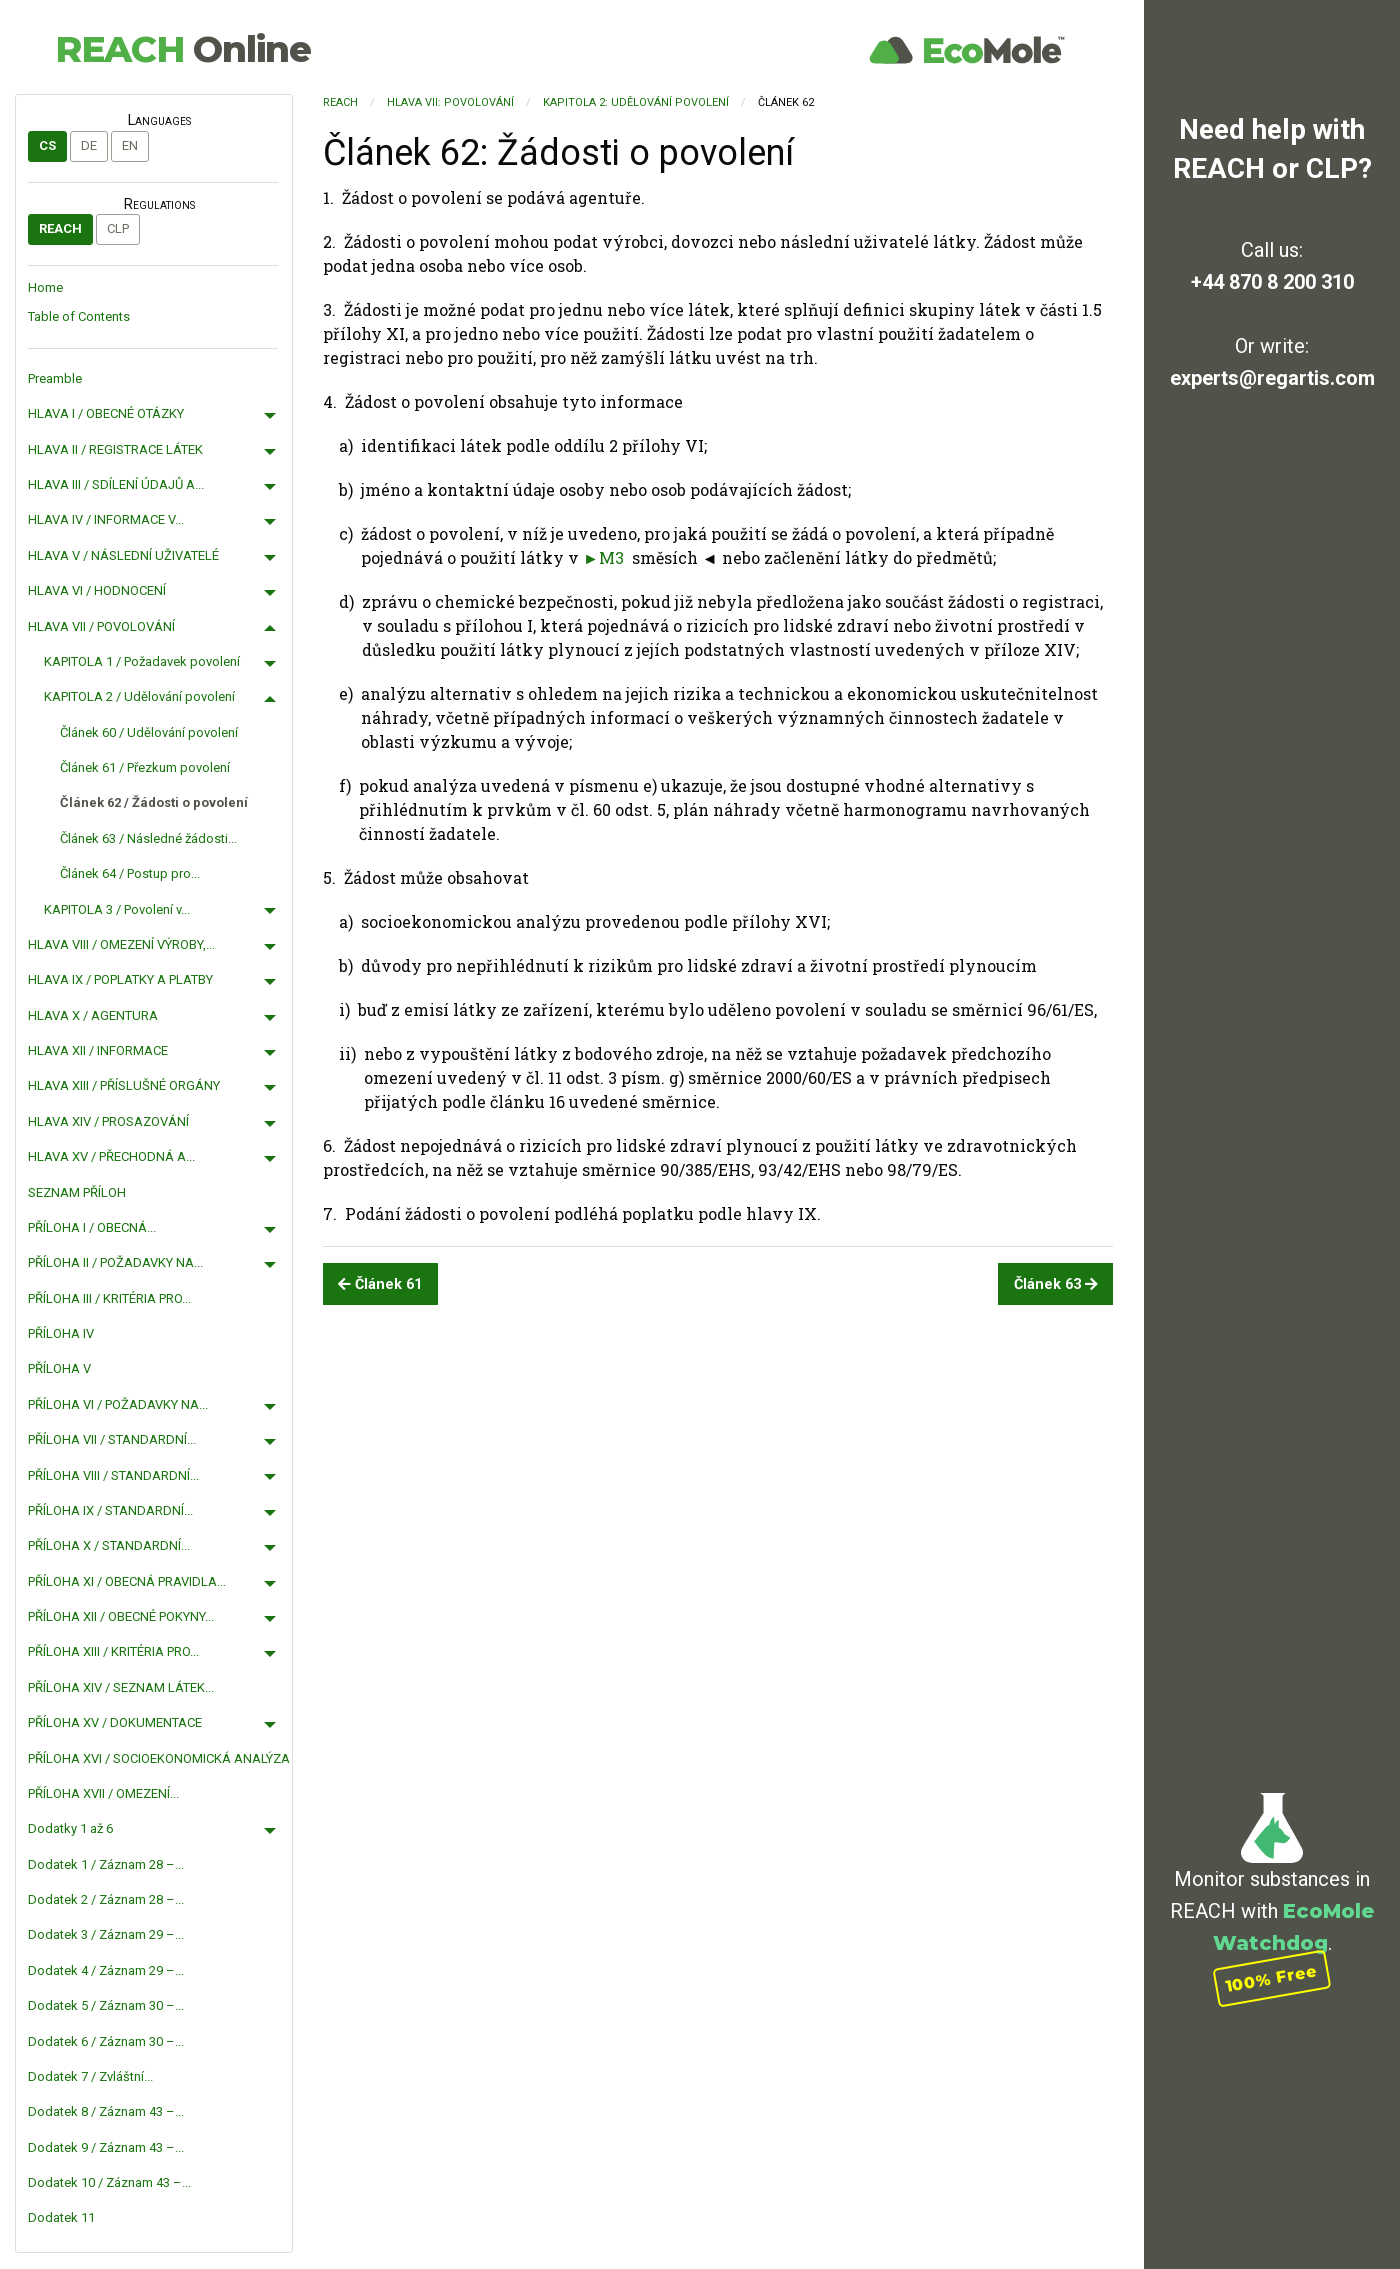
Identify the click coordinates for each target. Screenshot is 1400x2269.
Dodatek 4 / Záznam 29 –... (106, 1970)
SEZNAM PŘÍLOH (77, 1192)
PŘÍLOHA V (59, 1368)
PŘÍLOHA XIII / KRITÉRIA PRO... (113, 1651)
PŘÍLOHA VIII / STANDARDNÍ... (113, 1475)
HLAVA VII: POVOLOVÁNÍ (450, 102)
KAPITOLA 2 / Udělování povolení (139, 696)
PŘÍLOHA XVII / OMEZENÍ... (103, 1793)
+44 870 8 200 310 (1272, 282)
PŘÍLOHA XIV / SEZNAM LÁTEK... (121, 1687)
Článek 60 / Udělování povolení (149, 732)
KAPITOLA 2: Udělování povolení (636, 102)
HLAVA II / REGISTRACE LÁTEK (115, 449)
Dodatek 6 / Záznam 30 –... (106, 2041)
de (89, 145)
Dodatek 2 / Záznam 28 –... (106, 1899)
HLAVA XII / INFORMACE (98, 1050)
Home (45, 287)
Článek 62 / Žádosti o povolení (154, 802)
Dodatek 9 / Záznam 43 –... (106, 2147)
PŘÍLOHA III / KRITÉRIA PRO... (109, 1298)
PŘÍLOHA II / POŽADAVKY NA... (115, 1262)
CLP (118, 228)
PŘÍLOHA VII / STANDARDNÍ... (112, 1439)
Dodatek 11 (61, 2217)
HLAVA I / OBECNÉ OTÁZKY (106, 413)
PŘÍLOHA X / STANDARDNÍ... (109, 1545)
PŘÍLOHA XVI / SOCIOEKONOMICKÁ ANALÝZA (159, 1758)
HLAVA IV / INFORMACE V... (106, 519)
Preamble (55, 378)
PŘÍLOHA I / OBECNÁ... (92, 1227)
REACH (183, 49)
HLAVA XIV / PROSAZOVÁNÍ (108, 1121)
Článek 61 (380, 1284)
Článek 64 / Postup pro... (130, 873)
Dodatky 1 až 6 (70, 1828)
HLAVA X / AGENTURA (93, 1015)
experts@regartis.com (1272, 378)
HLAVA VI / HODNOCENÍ (97, 590)
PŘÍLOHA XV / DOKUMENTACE (115, 1722)
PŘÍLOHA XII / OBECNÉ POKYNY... (121, 1616)
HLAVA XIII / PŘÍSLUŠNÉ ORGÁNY (124, 1085)
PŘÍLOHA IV (61, 1333)
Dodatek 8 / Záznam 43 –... (106, 2111)
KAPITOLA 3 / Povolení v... (117, 909)
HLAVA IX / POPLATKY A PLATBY (120, 979)
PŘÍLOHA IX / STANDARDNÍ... (110, 1510)
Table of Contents (79, 316)
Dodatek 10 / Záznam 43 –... (109, 2182)
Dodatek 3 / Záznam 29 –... (106, 1934)
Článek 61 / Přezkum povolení (145, 767)
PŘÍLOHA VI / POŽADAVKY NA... (118, 1404)
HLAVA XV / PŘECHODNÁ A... (111, 1156)
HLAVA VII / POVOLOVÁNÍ (101, 626)
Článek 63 (1056, 1284)
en (130, 145)
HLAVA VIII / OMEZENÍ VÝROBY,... (121, 944)
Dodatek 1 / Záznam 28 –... (106, 1864)
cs (47, 145)
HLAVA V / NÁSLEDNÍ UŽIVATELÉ (123, 555)
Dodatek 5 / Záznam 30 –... (106, 2005)
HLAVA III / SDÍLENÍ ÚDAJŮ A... (116, 484)
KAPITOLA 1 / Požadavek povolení (142, 661)
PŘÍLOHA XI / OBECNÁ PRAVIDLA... (127, 1581)
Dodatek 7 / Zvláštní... (90, 2076)
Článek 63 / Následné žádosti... (148, 838)
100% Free (1272, 1978)
